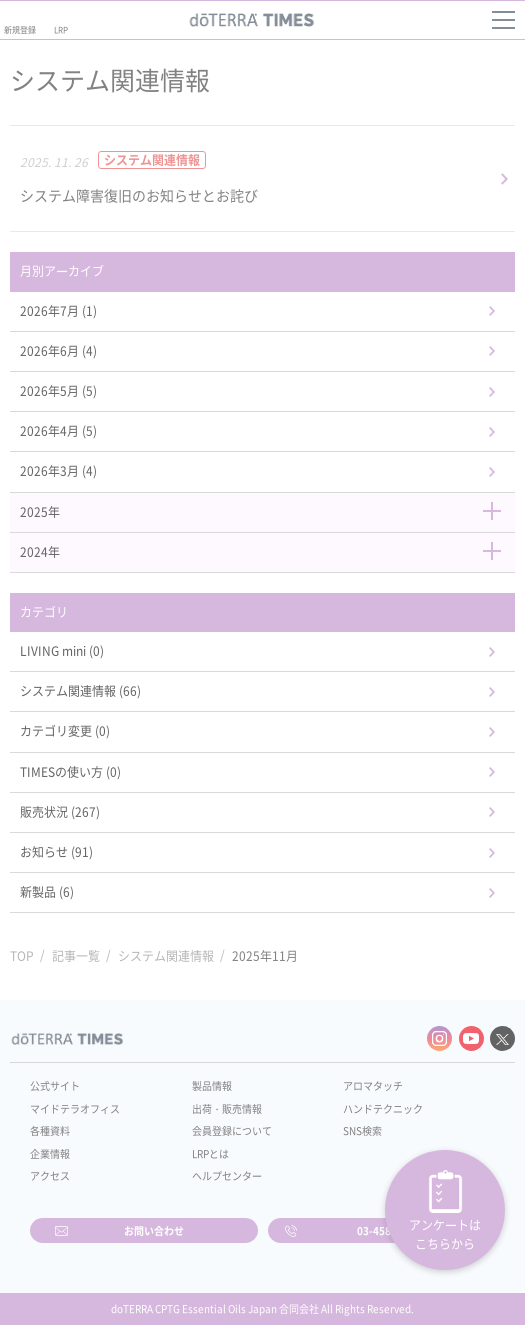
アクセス (50, 1175)
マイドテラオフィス (75, 1108)
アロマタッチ (373, 1085)
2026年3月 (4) (58, 471)
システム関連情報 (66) (80, 691)
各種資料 (50, 1130)
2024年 (262, 552)
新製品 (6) (47, 892)
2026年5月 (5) (58, 391)
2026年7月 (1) (58, 311)
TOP (22, 956)
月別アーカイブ (62, 271)
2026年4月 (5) (58, 431)
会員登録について (232, 1130)
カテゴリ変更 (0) (65, 731)
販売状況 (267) (60, 812)
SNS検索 (362, 1130)
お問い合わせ (154, 1230)
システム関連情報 (166, 956)
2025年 (262, 512)
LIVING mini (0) (62, 651)
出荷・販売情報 (227, 1108)
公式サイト (55, 1085)
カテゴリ (44, 612)
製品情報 (212, 1085)
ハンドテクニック (383, 1108)
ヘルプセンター (227, 1175)
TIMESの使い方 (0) (70, 772)
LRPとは (210, 1153)
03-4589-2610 (391, 1230)
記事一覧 (76, 956)
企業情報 (50, 1153)
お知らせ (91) (56, 852)
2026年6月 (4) (58, 351)
